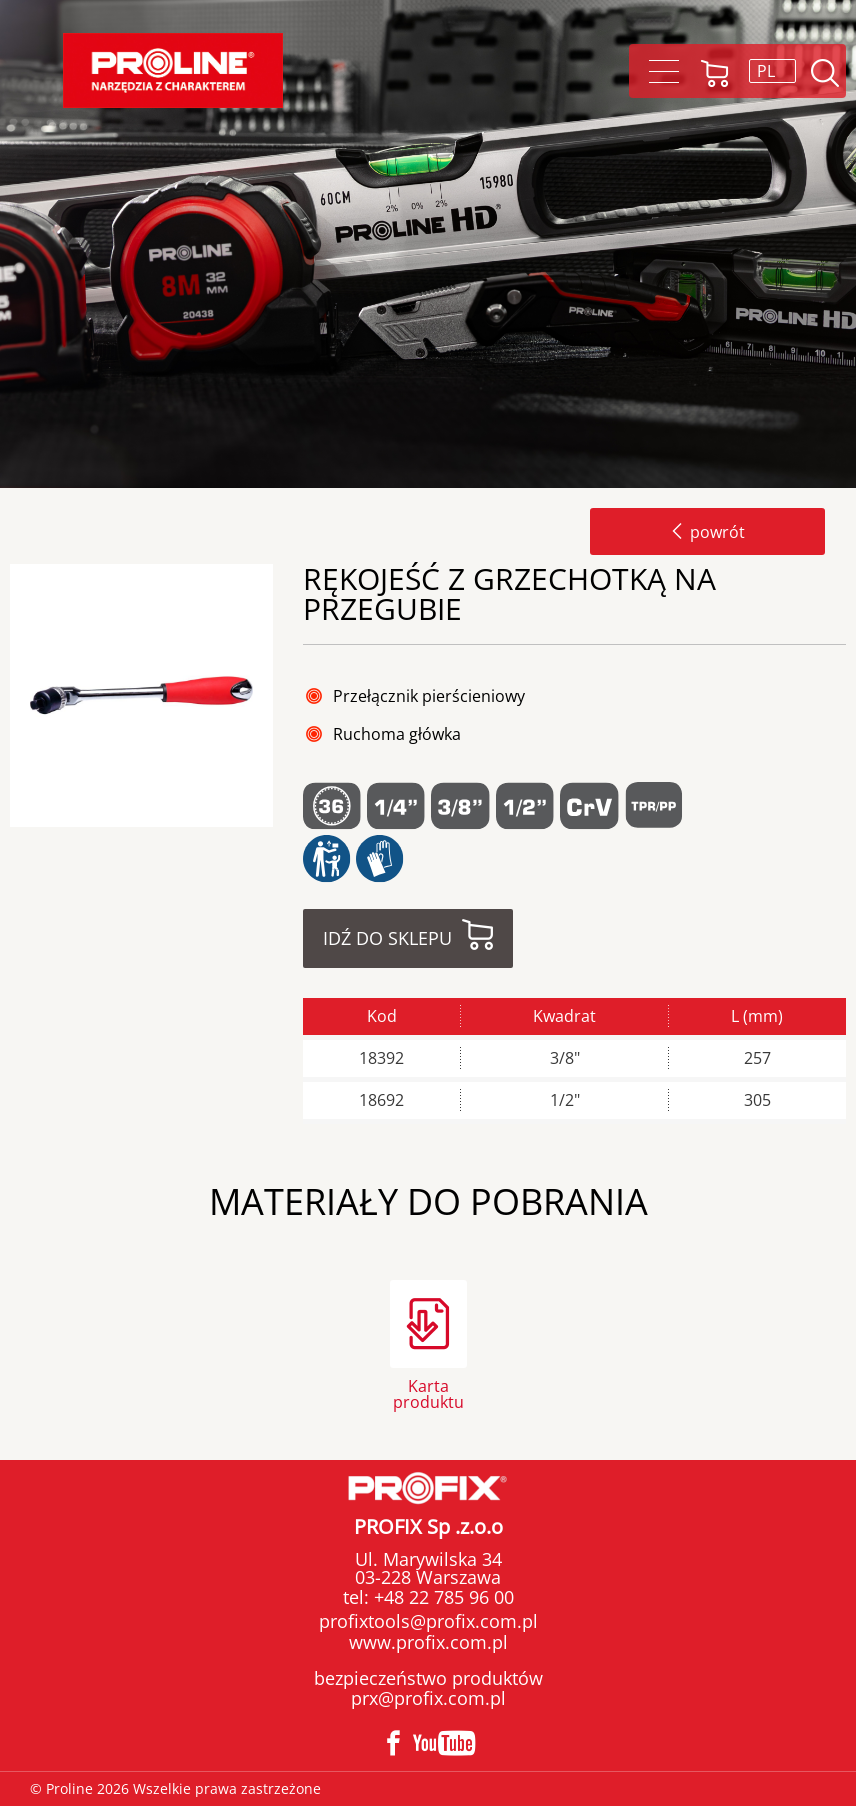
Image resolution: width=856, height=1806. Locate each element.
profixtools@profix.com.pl (428, 1621)
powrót (707, 532)
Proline (173, 70)
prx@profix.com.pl (428, 1698)
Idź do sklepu (387, 938)
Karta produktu (428, 1392)
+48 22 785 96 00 (441, 1597)
